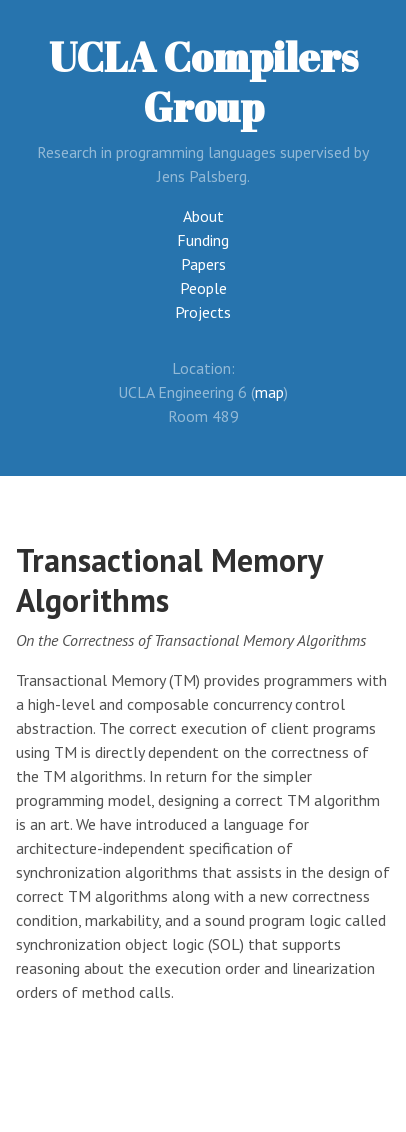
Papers (203, 264)
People (203, 288)
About (203, 216)
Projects (203, 312)
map (269, 392)
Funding (203, 240)
